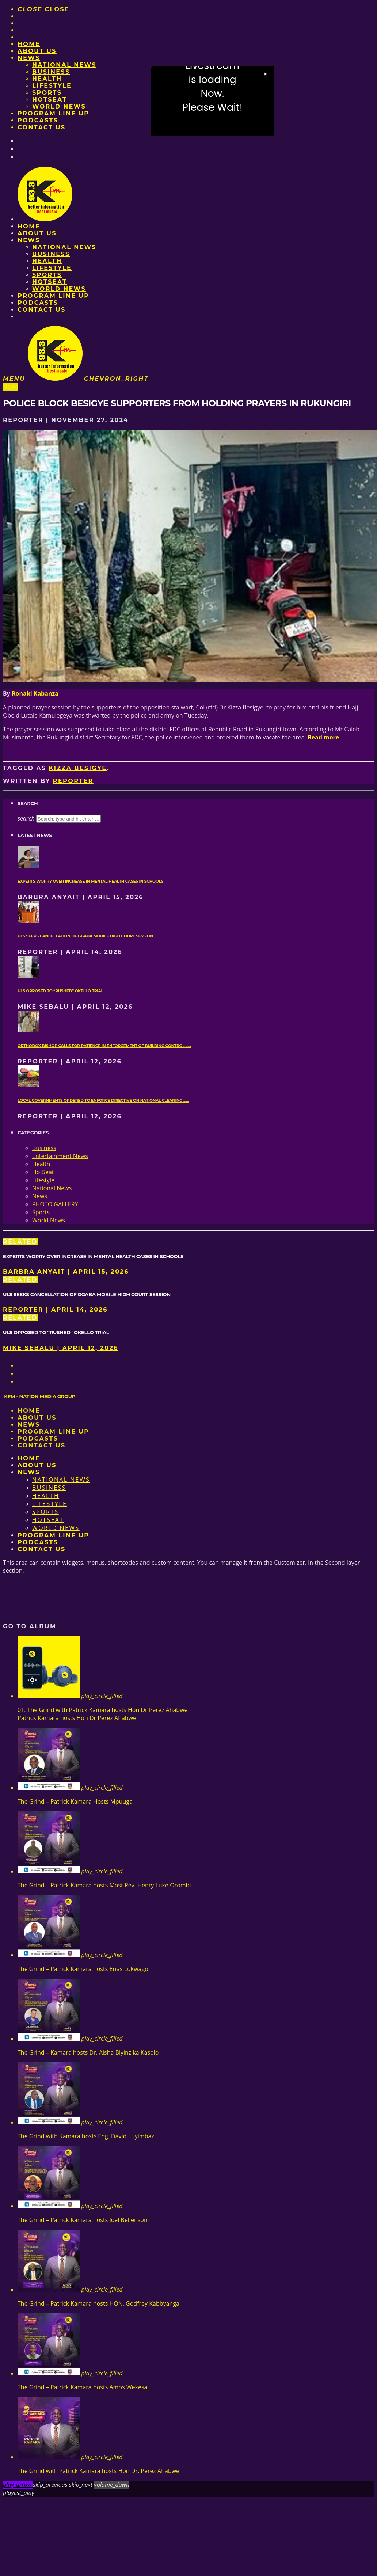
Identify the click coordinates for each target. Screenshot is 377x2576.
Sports (47, 92)
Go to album (30, 1626)
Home (29, 44)
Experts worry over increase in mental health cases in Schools (90, 881)
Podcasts (38, 120)
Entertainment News (60, 1156)
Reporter (73, 780)
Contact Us (42, 127)
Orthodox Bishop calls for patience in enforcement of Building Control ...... (104, 1045)
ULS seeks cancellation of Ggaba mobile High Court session (85, 936)
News (29, 57)
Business (51, 71)
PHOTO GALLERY (55, 1204)
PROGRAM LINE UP (53, 113)
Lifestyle (52, 85)
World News (59, 106)
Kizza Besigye (78, 768)
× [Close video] (265, 74)
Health (47, 78)
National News (64, 64)
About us (37, 50)
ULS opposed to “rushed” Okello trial (60, 991)
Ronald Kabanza (35, 693)
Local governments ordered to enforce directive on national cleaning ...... (103, 1100)
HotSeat (49, 99)
